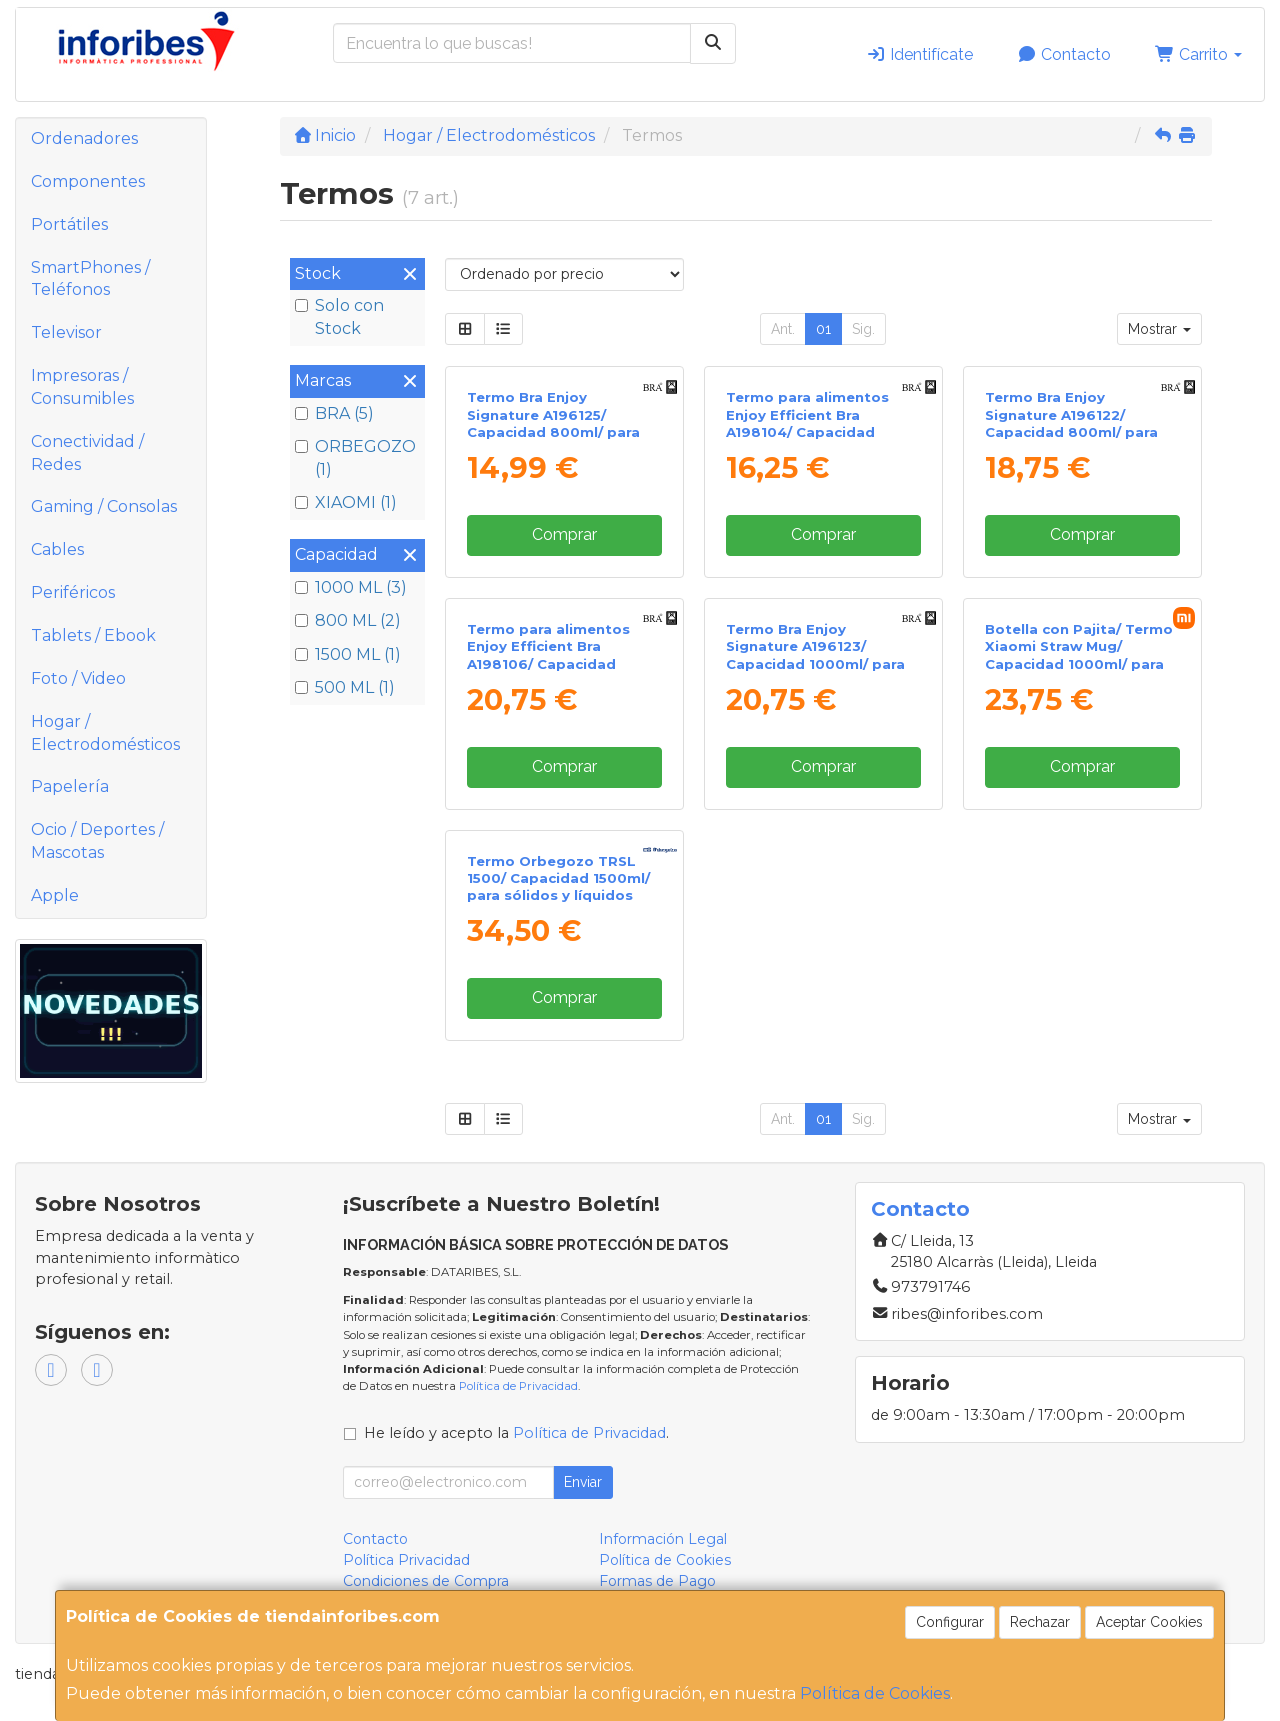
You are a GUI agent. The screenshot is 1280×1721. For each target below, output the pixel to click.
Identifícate (919, 54)
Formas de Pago (657, 1581)
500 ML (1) (345, 687)
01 (823, 329)
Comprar (564, 534)
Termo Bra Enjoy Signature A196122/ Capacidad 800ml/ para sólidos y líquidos (1071, 423)
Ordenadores (84, 138)
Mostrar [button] (1159, 329)
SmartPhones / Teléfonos (90, 279)
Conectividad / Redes (87, 453)
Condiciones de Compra (426, 1581)
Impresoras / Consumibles (82, 387)
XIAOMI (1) (346, 502)
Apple (55, 895)
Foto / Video (78, 678)
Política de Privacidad (518, 1386)
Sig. (863, 329)
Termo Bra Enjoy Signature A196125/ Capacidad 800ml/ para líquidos (553, 423)
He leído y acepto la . (516, 1433)
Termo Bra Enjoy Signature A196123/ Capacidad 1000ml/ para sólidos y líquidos (815, 655)
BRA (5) (334, 413)
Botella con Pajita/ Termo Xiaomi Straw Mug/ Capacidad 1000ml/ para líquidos (1079, 655)
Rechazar (1040, 1622)
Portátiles (69, 224)
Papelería (70, 786)
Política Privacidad (406, 1560)
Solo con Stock (339, 317)
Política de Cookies (875, 1693)
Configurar (950, 1622)
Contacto (1064, 54)
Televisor (66, 332)
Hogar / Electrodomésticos (105, 733)
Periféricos (73, 592)
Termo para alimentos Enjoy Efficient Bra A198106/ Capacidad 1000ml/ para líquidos (548, 655)
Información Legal (663, 1539)
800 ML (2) (348, 620)
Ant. (783, 329)
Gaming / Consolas (104, 506)
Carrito (1198, 54)
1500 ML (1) (348, 654)
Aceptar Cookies (1149, 1622)
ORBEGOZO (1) (355, 458)
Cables (57, 549)
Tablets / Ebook (93, 635)
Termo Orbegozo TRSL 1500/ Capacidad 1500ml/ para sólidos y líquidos (558, 878)
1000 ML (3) (351, 587)
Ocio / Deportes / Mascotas (97, 841)
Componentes (88, 181)
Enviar (583, 1482)
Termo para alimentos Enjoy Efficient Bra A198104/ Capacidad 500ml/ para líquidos (807, 423)
